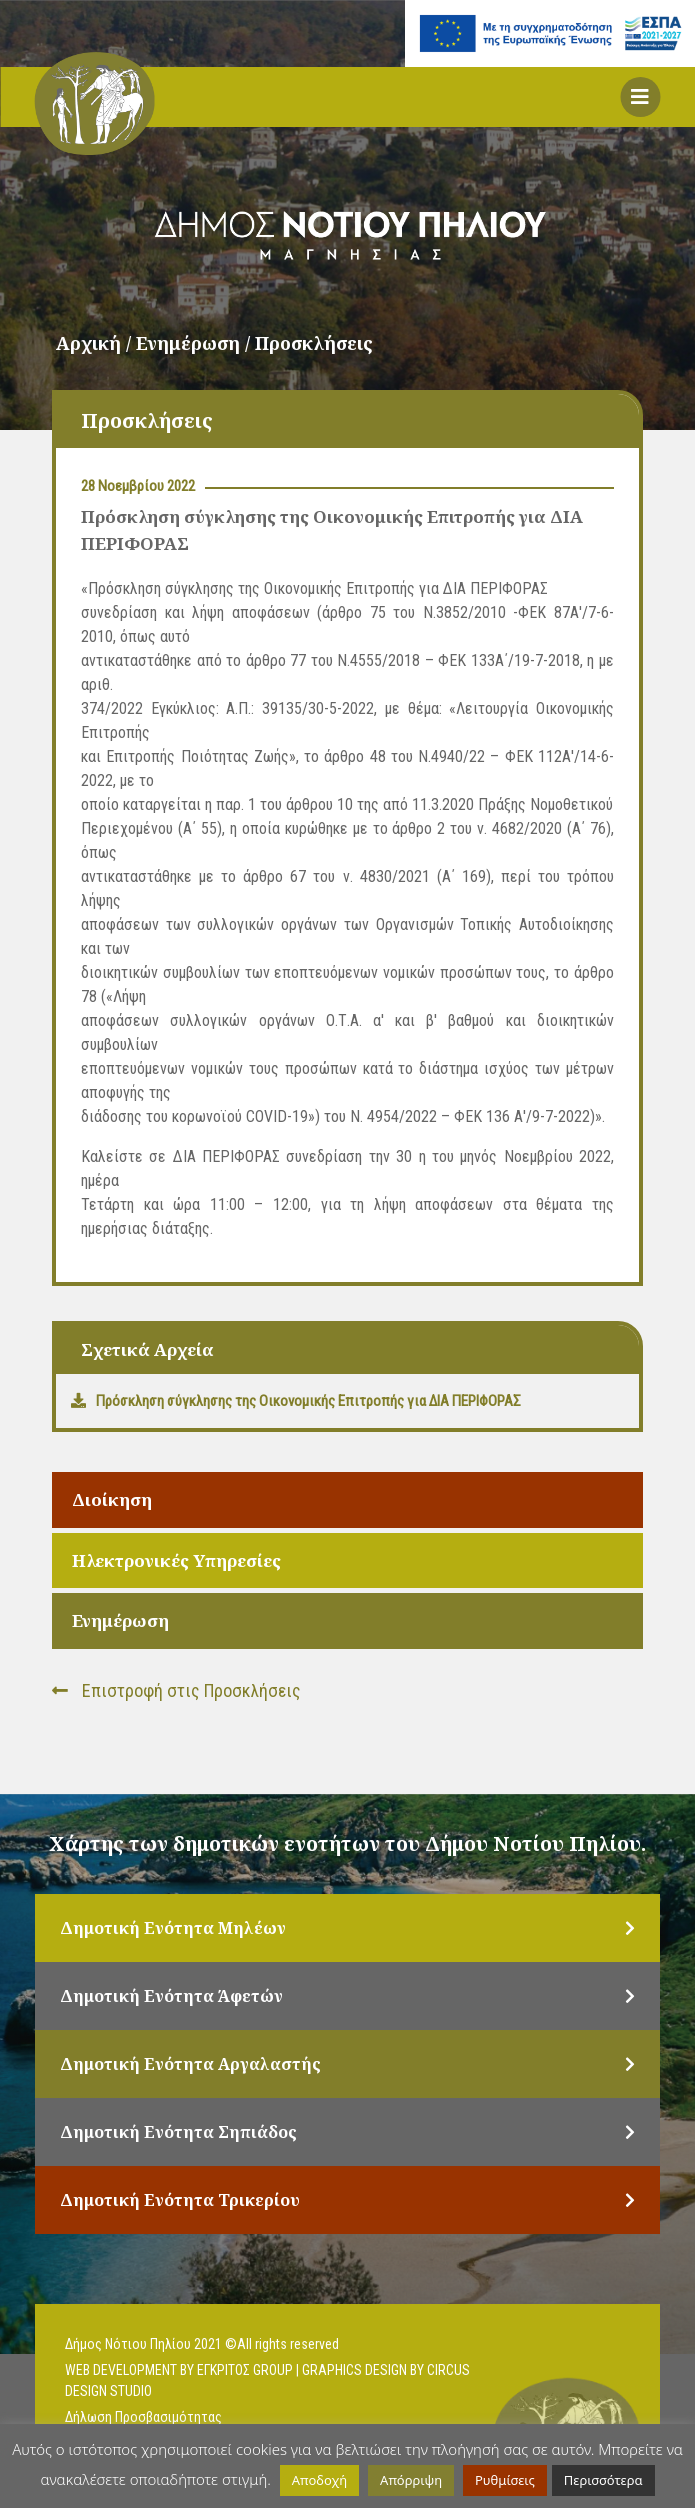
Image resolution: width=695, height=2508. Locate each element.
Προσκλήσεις (314, 343)
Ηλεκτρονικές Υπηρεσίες (176, 1560)
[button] (640, 97)
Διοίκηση (112, 1499)
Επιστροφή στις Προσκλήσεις (176, 1690)
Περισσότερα (603, 2480)
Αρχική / (96, 343)
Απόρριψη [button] (411, 2480)
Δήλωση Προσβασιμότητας (143, 2417)
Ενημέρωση (120, 1620)
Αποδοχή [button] (319, 2480)
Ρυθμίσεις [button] (505, 2480)
